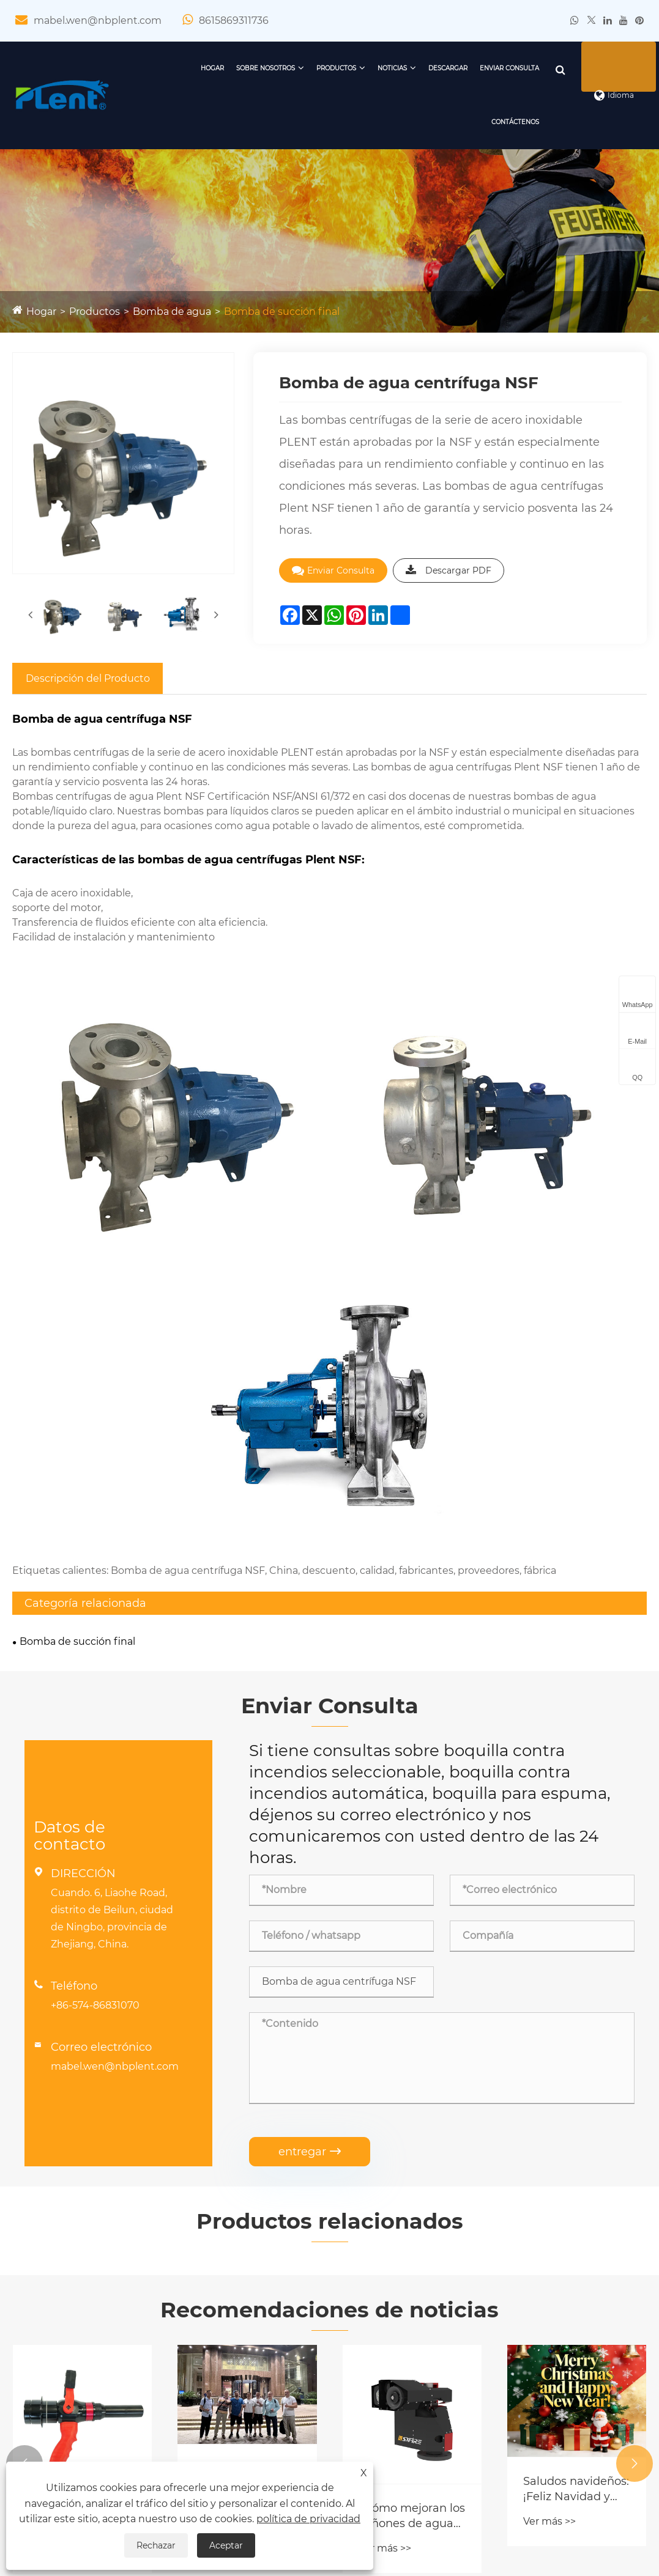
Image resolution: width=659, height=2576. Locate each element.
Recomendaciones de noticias (329, 1931)
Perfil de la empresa (61, 2281)
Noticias (376, 68)
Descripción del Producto (88, 678)
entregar (309, 1772)
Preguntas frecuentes (393, 2324)
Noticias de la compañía (397, 2281)
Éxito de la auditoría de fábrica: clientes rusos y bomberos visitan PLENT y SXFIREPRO (242, 2098)
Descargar (432, 68)
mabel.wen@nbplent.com (98, 20)
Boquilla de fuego (219, 2281)
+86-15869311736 (551, 2295)
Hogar (196, 68)
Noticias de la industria (394, 2302)
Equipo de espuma (222, 2324)
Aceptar (226, 2545)
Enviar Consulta (493, 68)
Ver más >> (55, 2170)
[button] (24, 2086)
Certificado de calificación (75, 2302)
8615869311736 (234, 20)
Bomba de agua (172, 311)
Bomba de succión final (282, 311)
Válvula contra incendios (235, 2366)
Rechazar (156, 2545)
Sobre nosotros (249, 68)
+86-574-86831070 (95, 1627)
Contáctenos (499, 122)
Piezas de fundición (223, 2388)
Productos (320, 68)
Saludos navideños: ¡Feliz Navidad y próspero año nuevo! (576, 2111)
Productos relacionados (330, 1842)
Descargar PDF (449, 570)
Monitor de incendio (225, 2302)
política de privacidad (308, 2519)
